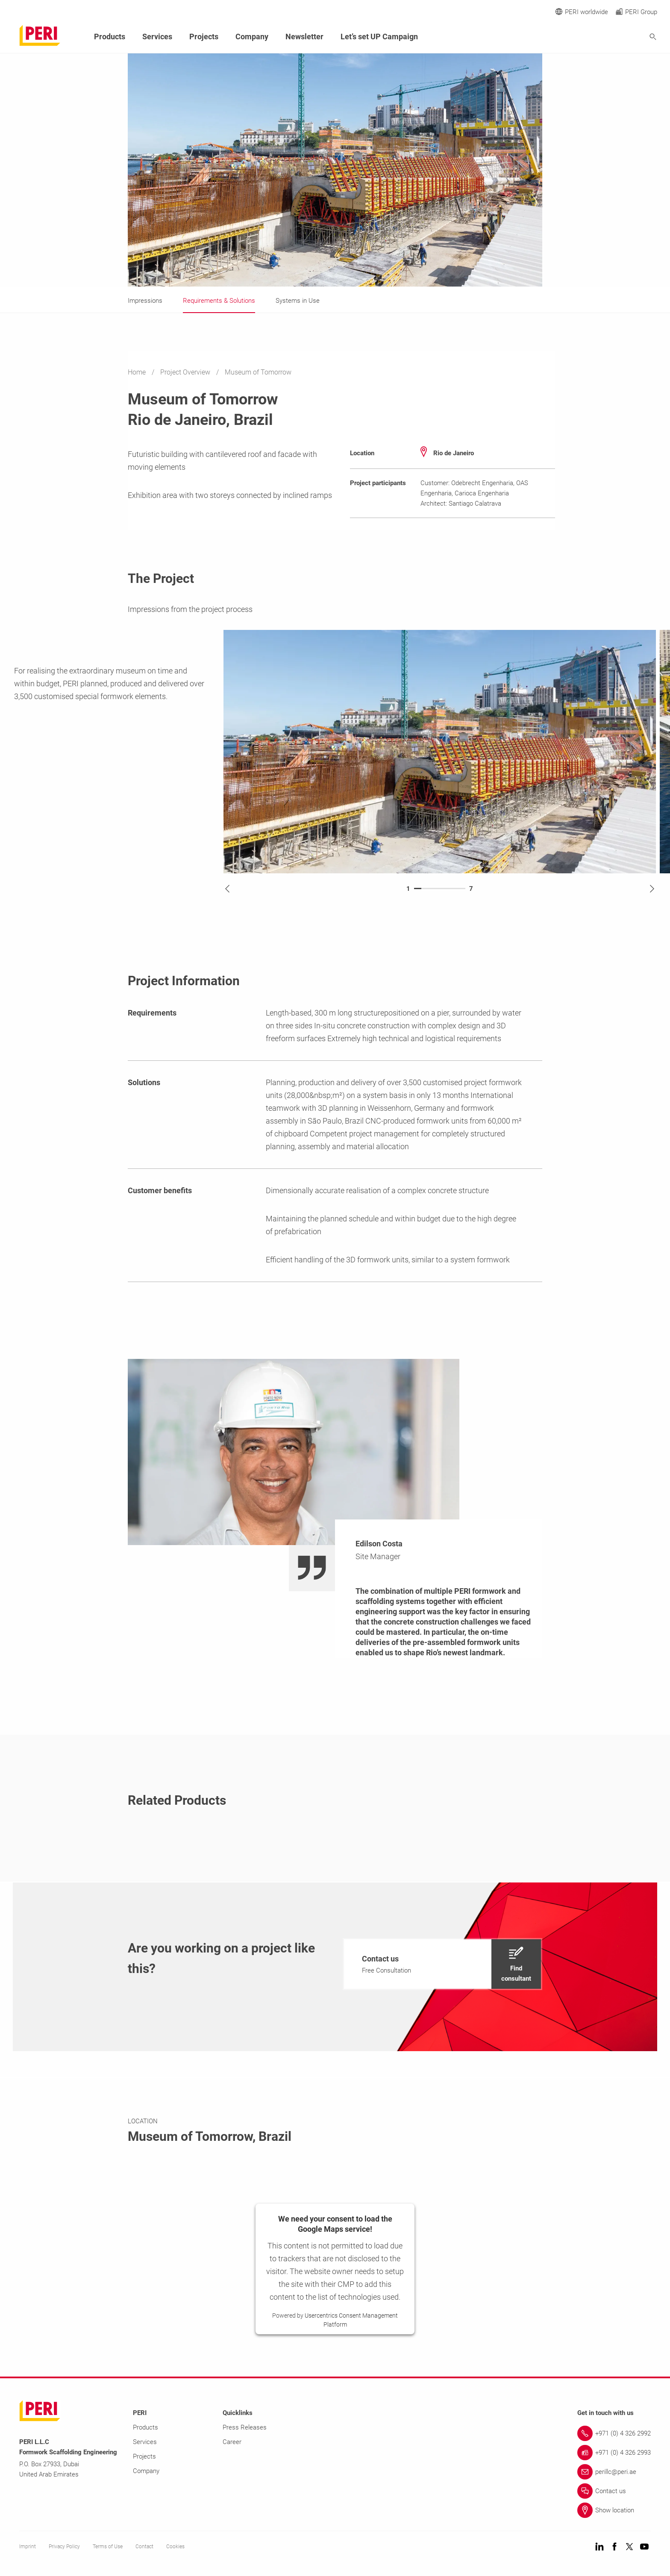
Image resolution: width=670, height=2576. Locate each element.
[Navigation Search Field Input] (606, 37)
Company (251, 36)
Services (157, 36)
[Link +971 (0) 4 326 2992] (614, 2433)
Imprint (27, 2547)
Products (109, 36)
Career (232, 2442)
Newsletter (304, 36)
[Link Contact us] (614, 2491)
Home (137, 372)
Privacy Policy (64, 2547)
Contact (144, 2547)
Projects (203, 36)
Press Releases (245, 2427)
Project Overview (186, 372)
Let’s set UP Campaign (379, 36)
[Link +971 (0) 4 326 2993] (614, 2452)
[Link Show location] (614, 2510)
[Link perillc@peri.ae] (614, 2471)
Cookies (175, 2547)
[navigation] (442, 1964)
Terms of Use (108, 2547)
